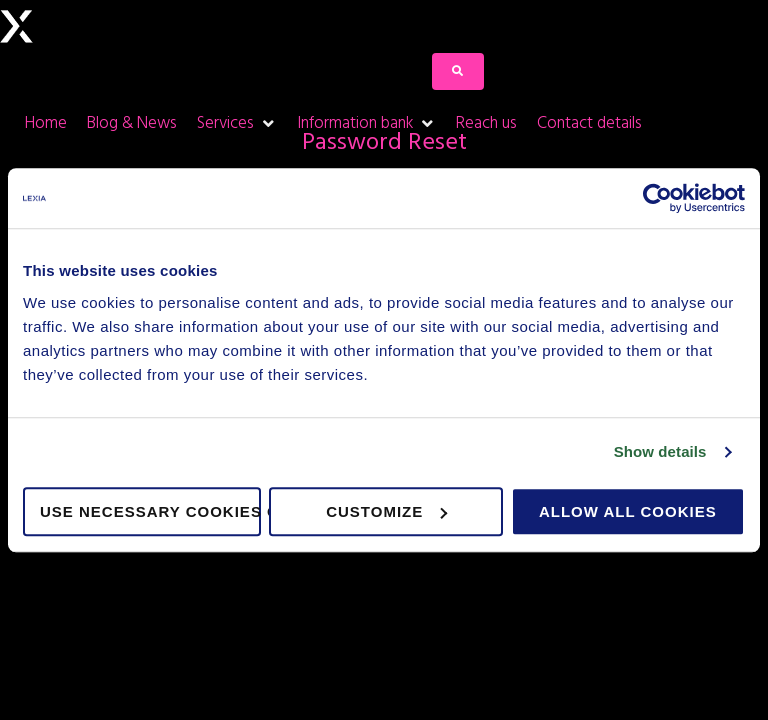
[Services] (237, 123)
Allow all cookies (628, 511)
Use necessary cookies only (150, 511)
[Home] (46, 123)
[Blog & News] (132, 123)
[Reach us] (486, 123)
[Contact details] (589, 123)
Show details (660, 451)
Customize (386, 511)
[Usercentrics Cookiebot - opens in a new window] (657, 198)
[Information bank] (366, 123)
